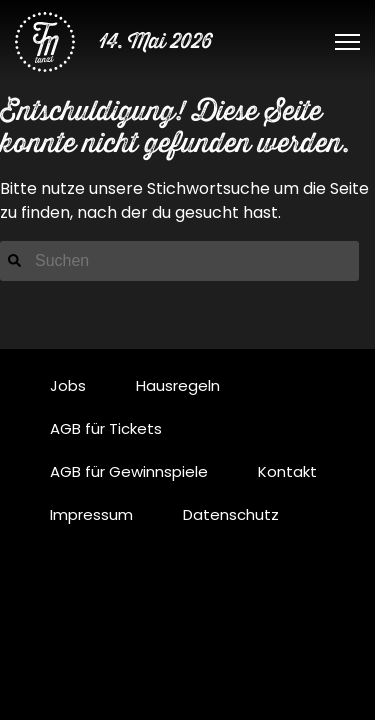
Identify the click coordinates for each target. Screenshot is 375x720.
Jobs (68, 385)
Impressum (91, 514)
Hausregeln (178, 385)
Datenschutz (231, 514)
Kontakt (287, 471)
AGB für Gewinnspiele (129, 471)
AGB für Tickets (106, 428)
